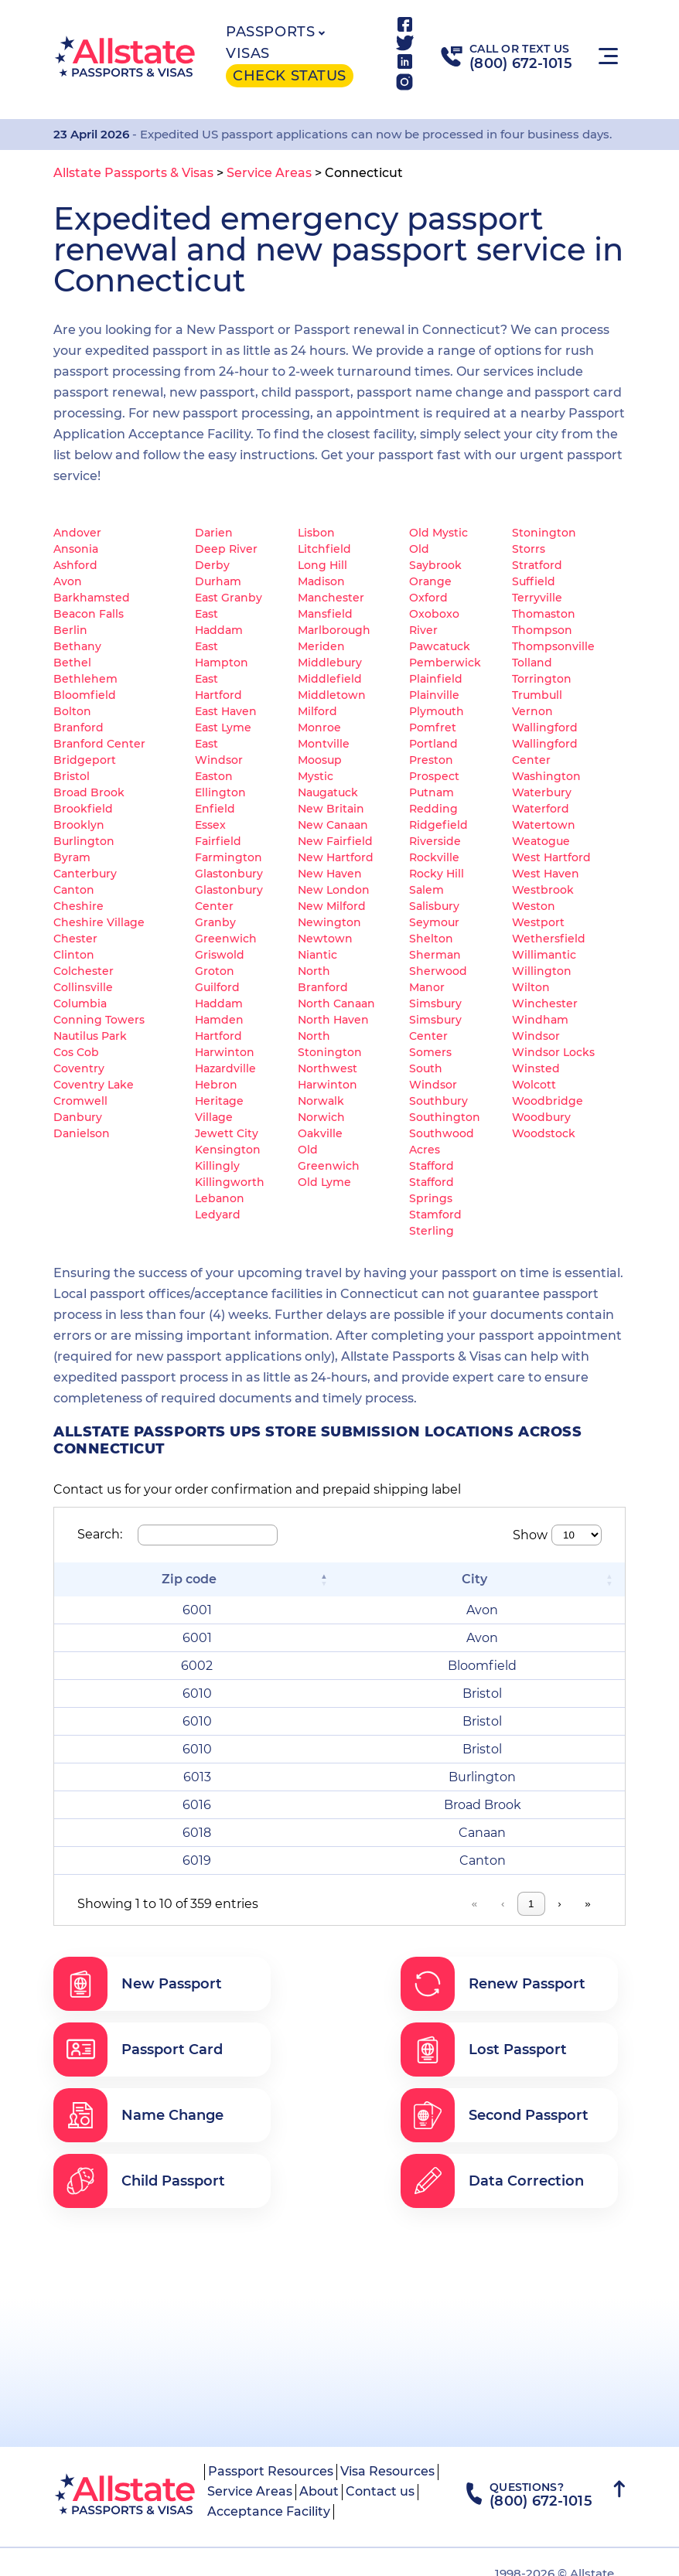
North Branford (323, 979)
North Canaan (336, 1003)
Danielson (81, 1133)
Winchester (545, 1003)
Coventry (78, 1068)
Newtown (325, 939)
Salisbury (434, 906)
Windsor (536, 1036)
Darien (214, 533)
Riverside (435, 841)
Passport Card (138, 2049)
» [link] (587, 1904)
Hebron (216, 1085)
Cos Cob (76, 1052)
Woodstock (543, 1133)
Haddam (219, 1003)
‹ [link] (317, 1904)
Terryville (537, 598)
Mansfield (325, 614)
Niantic (317, 955)
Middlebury (330, 663)
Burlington (83, 841)
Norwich (321, 1117)
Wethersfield (548, 939)
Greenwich (226, 939)
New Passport (137, 1984)
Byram (71, 857)
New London (334, 890)
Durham (218, 581)
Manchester (331, 598)
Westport (538, 922)
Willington (542, 971)
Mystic (315, 776)
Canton (73, 890)
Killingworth (229, 1182)
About (319, 2491)
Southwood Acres (441, 1141)
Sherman (435, 955)
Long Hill (322, 565)
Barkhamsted (91, 598)
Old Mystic (438, 533)
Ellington (220, 792)
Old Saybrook (435, 557)
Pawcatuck (439, 646)
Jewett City (226, 1133)
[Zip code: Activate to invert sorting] (197, 1579)
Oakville (320, 1133)
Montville (324, 744)
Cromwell (80, 1101)
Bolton (72, 711)
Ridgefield (438, 825)
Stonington (544, 533)
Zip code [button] (189, 1579)
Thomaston (543, 614)
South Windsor (433, 1076)
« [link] (289, 1904)
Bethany (77, 646)
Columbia (80, 1003)
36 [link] (528, 1904)
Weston (533, 906)
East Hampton (221, 654)
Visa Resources (387, 2471)
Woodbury (541, 1117)
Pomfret (432, 727)
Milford (317, 711)
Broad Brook (89, 792)
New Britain (331, 809)
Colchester (83, 971)
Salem (426, 890)
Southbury (438, 1101)
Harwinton (224, 1052)
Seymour (434, 922)
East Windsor (219, 752)
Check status (289, 75)
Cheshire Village (99, 922)
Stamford (435, 1215)
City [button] (474, 1579)
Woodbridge (547, 1101)
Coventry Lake (93, 1085)
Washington (546, 776)
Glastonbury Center (229, 898)
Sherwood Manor (438, 979)
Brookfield (83, 809)
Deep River (226, 549)
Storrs (528, 549)
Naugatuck (328, 792)
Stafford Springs (431, 1190)
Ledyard (218, 1215)
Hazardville (225, 1068)
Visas (248, 53)
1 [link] (345, 1904)
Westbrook (543, 890)
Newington (329, 922)
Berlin (70, 630)
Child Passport (139, 2181)
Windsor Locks (553, 1052)
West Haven (545, 874)
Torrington (542, 679)
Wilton (531, 987)
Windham (540, 1020)
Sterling (431, 1231)
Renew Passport (493, 1984)
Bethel (72, 663)
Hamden (219, 1020)
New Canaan (333, 825)
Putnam (431, 792)
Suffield (533, 581)
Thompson (542, 630)
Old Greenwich (329, 1158)
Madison (321, 581)
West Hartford (551, 857)
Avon (67, 581)
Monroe (319, 727)
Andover (77, 533)
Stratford (537, 565)
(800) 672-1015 (520, 63)
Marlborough (334, 630)
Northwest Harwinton (327, 1076)
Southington (444, 1117)
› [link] (559, 1904)
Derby (212, 565)
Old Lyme (324, 1182)
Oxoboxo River (434, 622)
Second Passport (495, 2115)
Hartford (218, 1036)
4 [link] (434, 1904)
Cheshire (78, 906)
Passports (270, 31)
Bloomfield (84, 695)
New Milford (332, 906)
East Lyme (223, 727)
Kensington (228, 1150)
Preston (431, 760)
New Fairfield (335, 841)
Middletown (332, 695)
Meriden (321, 646)
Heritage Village (219, 1109)
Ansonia (75, 549)
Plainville (434, 695)
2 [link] (374, 1904)
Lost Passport (484, 2049)
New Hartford (336, 857)
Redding (433, 809)
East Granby (228, 598)
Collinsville (83, 987)
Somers (430, 1052)
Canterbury (85, 874)
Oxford (428, 598)
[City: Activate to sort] (482, 1579)
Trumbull (537, 695)
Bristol (71, 776)
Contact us (380, 2491)
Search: (99, 1534)
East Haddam (219, 622)
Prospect (434, 776)
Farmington (228, 857)
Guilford (217, 987)
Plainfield (435, 679)
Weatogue (541, 841)
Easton (214, 776)
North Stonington (330, 1044)
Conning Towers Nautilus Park (99, 1028)
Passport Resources (270, 2471)
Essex (210, 825)
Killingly (217, 1166)
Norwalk (321, 1101)
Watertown (543, 825)
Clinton (73, 955)
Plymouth (436, 711)
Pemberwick (445, 663)
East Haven (226, 711)
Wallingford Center (545, 752)
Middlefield (330, 679)
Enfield (215, 809)
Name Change (138, 2115)
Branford (78, 727)
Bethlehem (85, 679)
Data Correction (492, 2181)
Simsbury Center (435, 1028)
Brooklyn (78, 825)
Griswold (219, 955)
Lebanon (219, 1198)
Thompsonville (553, 646)
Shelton (431, 939)
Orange (430, 581)
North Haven (333, 1020)
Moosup (320, 760)
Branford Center (99, 744)
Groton (214, 971)
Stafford (431, 1166)
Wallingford (545, 727)
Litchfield (324, 549)
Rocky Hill (436, 874)
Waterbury (542, 792)
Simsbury (435, 1003)
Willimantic (544, 955)
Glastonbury (229, 874)
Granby (215, 922)
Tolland (532, 663)
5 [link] (463, 1904)
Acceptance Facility (268, 2511)
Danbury (77, 1117)
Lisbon (316, 533)
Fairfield (218, 841)
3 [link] (404, 1904)
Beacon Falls (88, 614)
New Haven (330, 874)
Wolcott (534, 1085)
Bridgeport (84, 760)
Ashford (75, 565)
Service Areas (249, 2491)
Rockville (434, 857)
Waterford (540, 809)
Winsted (536, 1068)
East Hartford (218, 687)
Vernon (532, 711)
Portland (433, 744)
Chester (75, 939)
